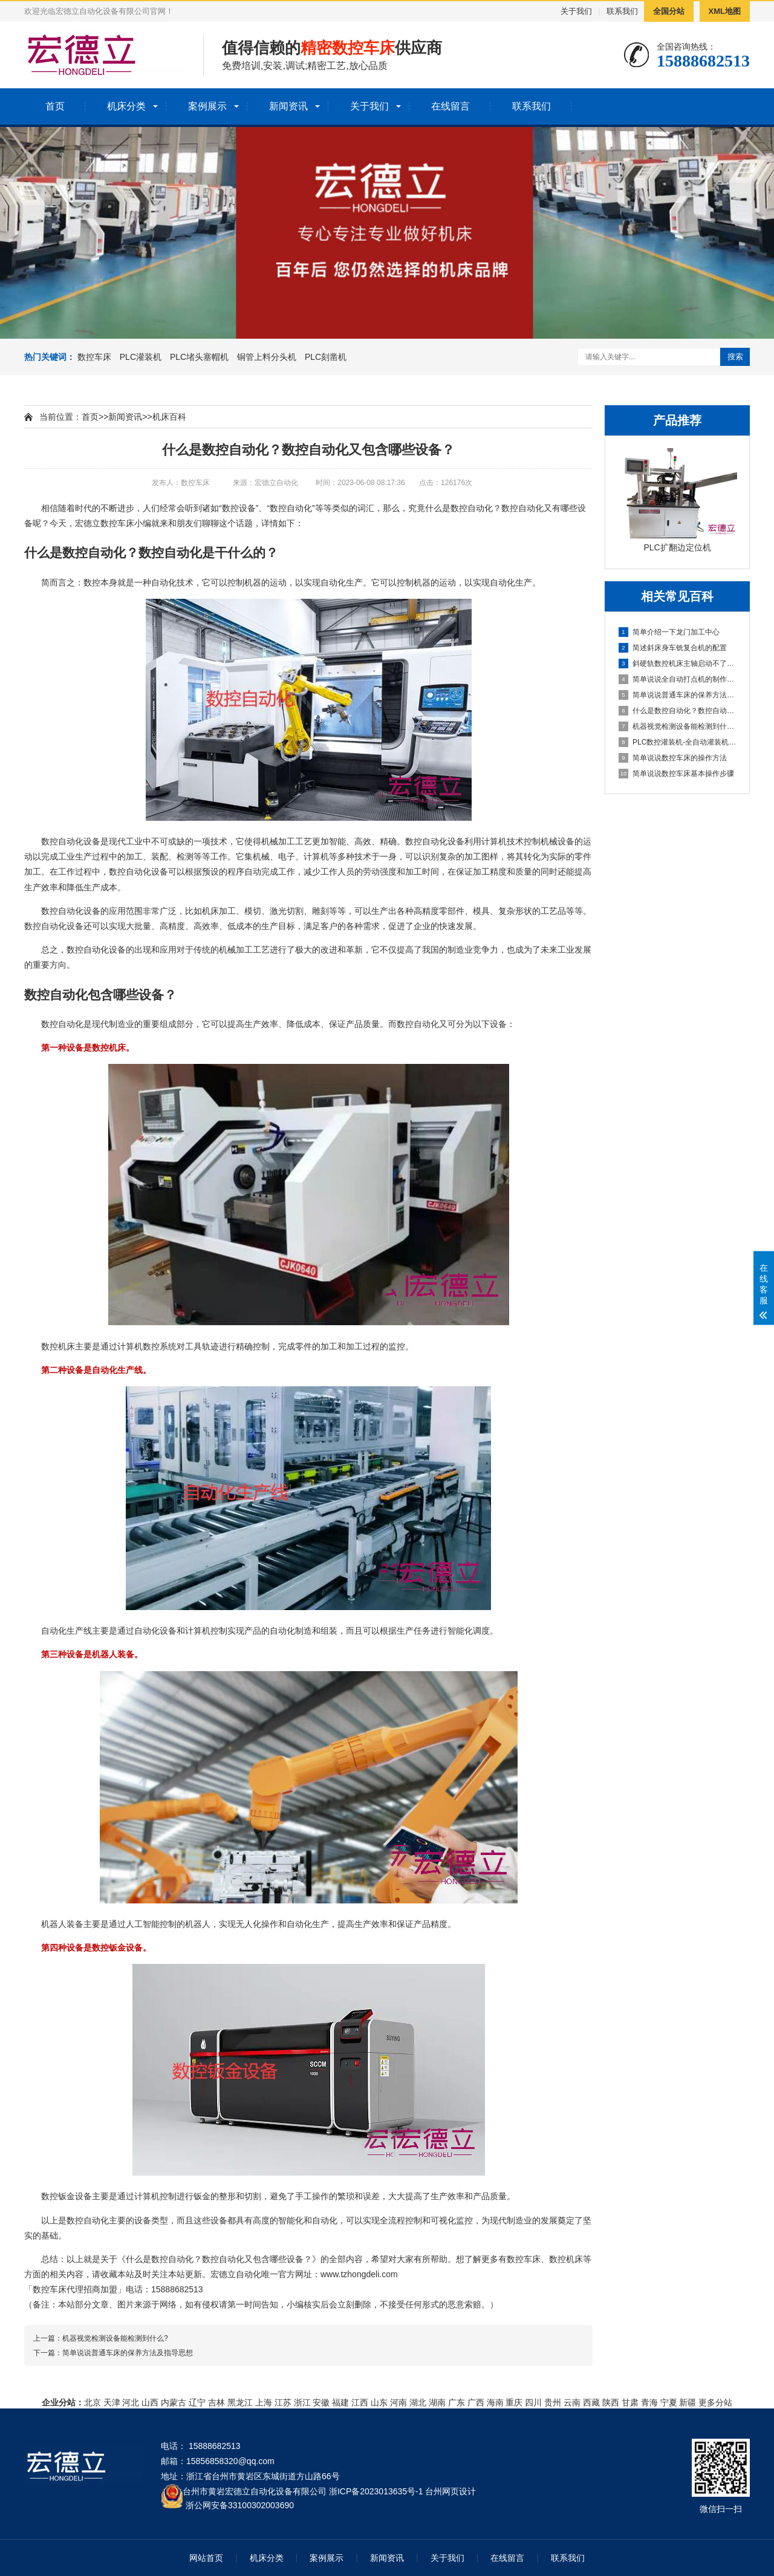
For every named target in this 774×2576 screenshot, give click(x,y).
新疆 (687, 2402)
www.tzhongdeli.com (359, 2274)
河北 (130, 2402)
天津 (111, 2402)
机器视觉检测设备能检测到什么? (678, 726)
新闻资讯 (288, 106)
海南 (495, 2402)
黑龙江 (240, 2402)
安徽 (321, 2402)
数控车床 (94, 357)
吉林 (216, 2402)
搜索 (735, 356)
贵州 (552, 2402)
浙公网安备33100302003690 (240, 2504)
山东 (379, 2402)
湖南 (437, 2402)
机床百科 (169, 417)
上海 (263, 2402)
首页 (55, 106)
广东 (456, 2402)
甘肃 (630, 2402)
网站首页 (206, 2558)
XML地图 (725, 11)
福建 (340, 2402)
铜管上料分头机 (266, 357)
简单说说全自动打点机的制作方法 (678, 679)
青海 (649, 2402)
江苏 (283, 2402)
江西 (359, 2402)
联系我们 (622, 11)
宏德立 (87, 523)
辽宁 (197, 2402)
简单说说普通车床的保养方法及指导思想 (678, 695)
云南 (572, 2402)
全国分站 (669, 11)
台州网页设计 (450, 2491)
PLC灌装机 (140, 357)
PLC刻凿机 (325, 357)
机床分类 (126, 106)
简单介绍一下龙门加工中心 (669, 632)
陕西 (610, 2402)
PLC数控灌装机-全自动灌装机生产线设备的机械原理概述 (678, 742)
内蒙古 (173, 2402)
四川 (533, 2402)
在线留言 (450, 106)
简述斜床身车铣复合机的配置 (673, 648)
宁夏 (668, 2402)
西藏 (591, 2402)
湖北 (417, 2402)
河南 (398, 2402)
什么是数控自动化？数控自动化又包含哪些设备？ (678, 711)
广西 (475, 2402)
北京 (92, 2402)
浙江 (302, 2402)
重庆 (514, 2402)
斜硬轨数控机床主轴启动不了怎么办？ (678, 663)
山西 (149, 2402)
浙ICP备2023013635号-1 (376, 2491)
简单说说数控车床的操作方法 (673, 758)
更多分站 (715, 2402)
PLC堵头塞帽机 (199, 357)
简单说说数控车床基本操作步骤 (676, 773)
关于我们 (576, 11)
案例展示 (207, 106)
